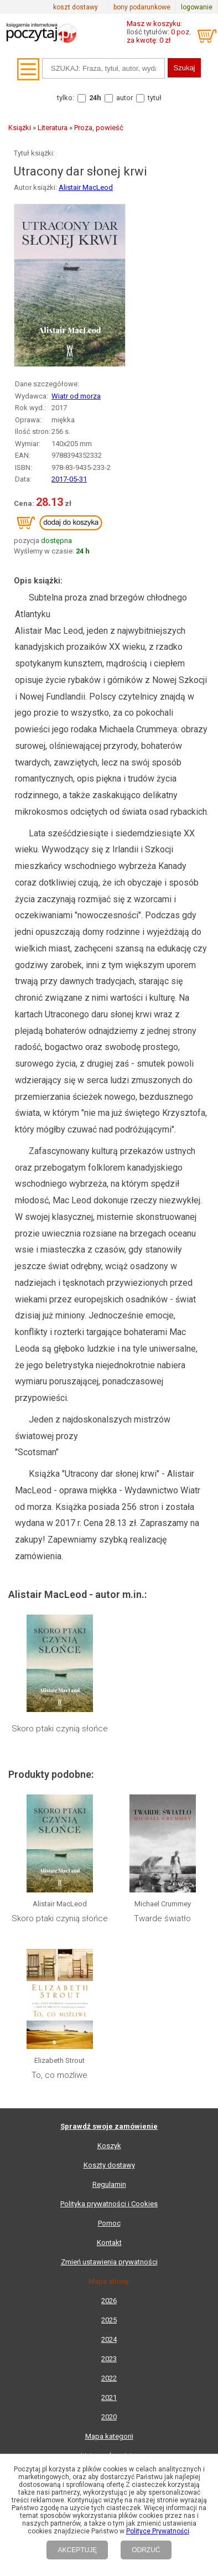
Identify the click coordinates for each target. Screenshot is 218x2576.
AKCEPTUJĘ (77, 2550)
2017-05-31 (69, 479)
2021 (109, 2397)
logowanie (196, 7)
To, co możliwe (59, 2075)
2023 (109, 2359)
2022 (109, 2378)
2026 (109, 2300)
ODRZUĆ (146, 2550)
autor (124, 98)
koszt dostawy (75, 7)
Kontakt (109, 2242)
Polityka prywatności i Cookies (109, 2204)
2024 (109, 2339)
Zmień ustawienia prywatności (109, 2262)
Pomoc (109, 2223)
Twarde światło (162, 1918)
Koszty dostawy (109, 2165)
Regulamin (109, 2184)
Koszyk (109, 2146)
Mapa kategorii (109, 2436)
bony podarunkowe (141, 7)
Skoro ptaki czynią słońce (60, 1729)
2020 (109, 2417)
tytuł (155, 98)
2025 (109, 2320)
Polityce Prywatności (157, 2531)
